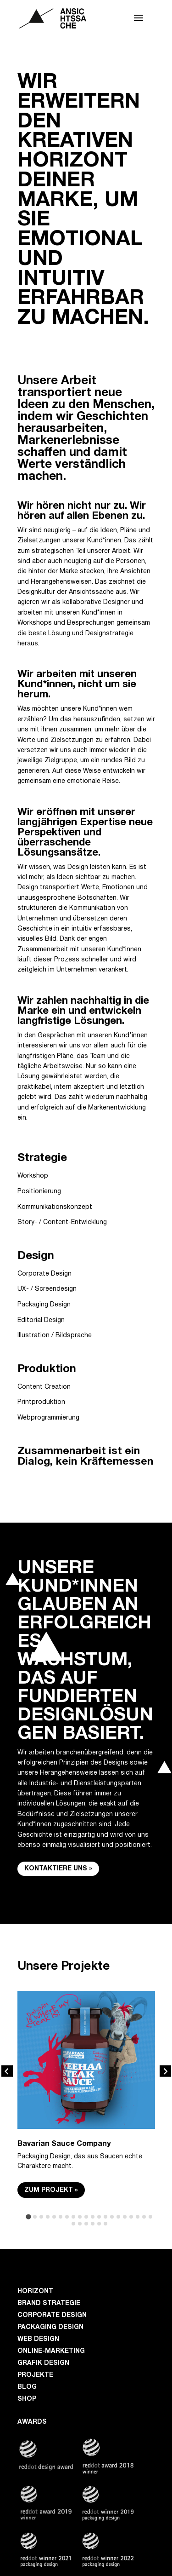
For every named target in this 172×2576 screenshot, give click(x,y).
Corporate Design (52, 2315)
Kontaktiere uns (55, 1869)
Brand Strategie (48, 2303)
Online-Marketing (51, 2351)
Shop (26, 2399)
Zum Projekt (48, 2190)
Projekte (35, 2375)
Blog (27, 2387)
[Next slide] (165, 2071)
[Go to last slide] (7, 2071)
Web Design (38, 2339)
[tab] (28, 2217)
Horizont (35, 2291)
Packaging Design (50, 2327)
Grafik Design (43, 2363)
